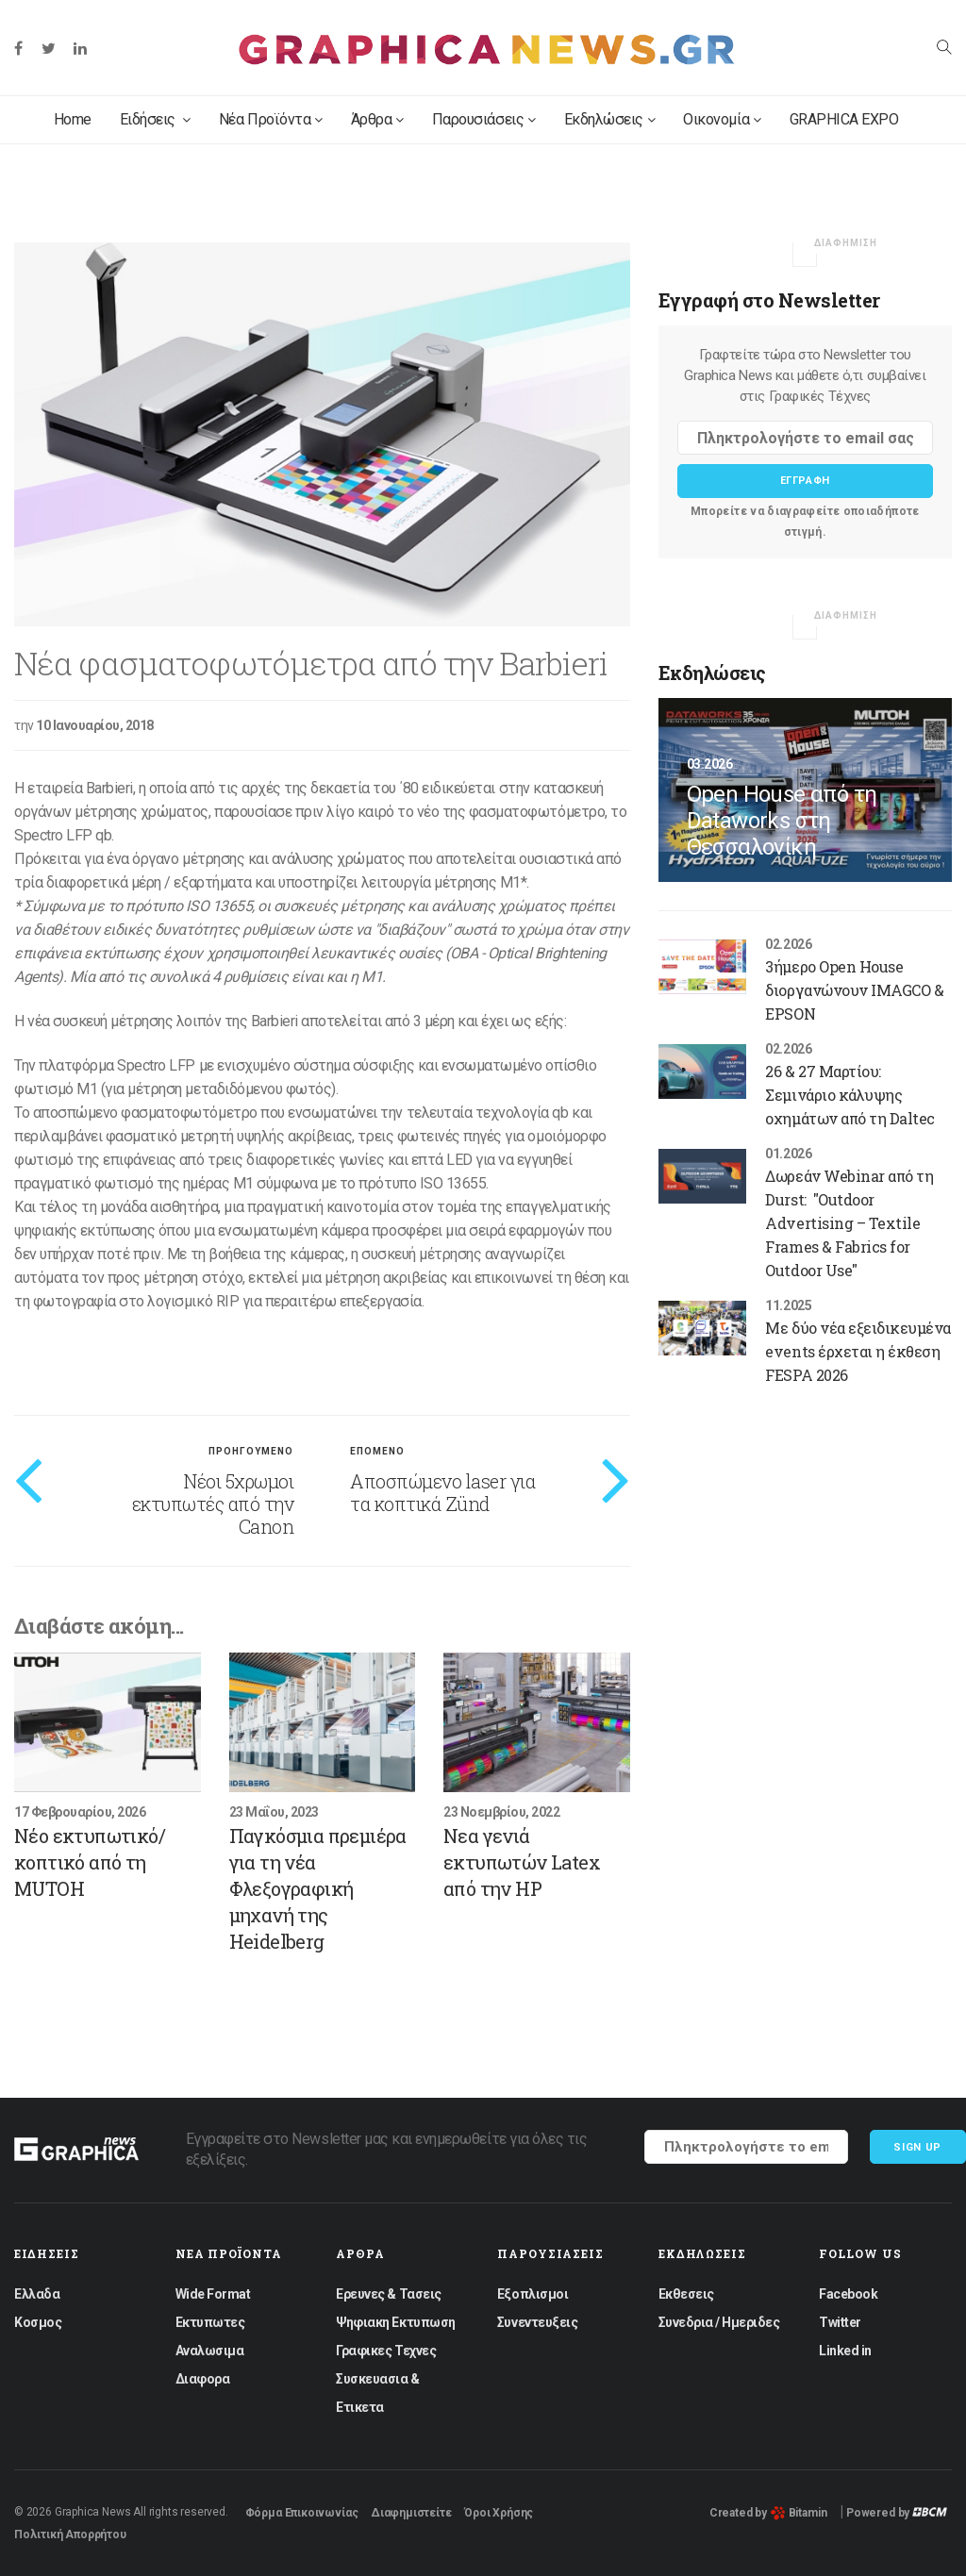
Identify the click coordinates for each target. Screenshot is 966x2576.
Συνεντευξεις (537, 2322)
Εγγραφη (805, 480)
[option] (322, 434)
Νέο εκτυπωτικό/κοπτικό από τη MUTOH (89, 1862)
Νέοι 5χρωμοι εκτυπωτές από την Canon (213, 1503)
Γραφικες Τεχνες (386, 2350)
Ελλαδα (36, 2294)
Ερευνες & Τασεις (388, 2294)
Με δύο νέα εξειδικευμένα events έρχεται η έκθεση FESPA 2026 (857, 1351)
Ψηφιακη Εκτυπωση (395, 2322)
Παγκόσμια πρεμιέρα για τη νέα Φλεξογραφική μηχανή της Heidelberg (318, 1888)
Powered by (896, 2512)
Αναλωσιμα (209, 2350)
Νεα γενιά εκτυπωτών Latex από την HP (521, 1862)
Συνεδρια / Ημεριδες (719, 2322)
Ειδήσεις (155, 119)
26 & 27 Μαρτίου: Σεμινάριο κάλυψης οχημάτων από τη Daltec (849, 1094)
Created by (768, 2512)
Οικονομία (721, 119)
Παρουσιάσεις (484, 119)
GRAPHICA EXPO (844, 119)
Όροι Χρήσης (498, 2512)
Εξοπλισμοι (532, 2294)
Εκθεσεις (686, 2294)
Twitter (840, 2322)
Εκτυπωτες (210, 2322)
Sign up (917, 2147)
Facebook (848, 2294)
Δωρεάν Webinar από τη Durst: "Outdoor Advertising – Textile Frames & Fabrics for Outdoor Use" (849, 1223)
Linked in (845, 2350)
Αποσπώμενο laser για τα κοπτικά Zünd (442, 1492)
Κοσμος (37, 2322)
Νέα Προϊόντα (271, 119)
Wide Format (213, 2294)
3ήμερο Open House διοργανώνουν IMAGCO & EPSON (854, 989)
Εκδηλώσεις (610, 119)
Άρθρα (377, 119)
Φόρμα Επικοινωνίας (301, 2512)
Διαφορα (202, 2378)
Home (73, 119)
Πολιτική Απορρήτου (70, 2534)
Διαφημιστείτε (411, 2512)
